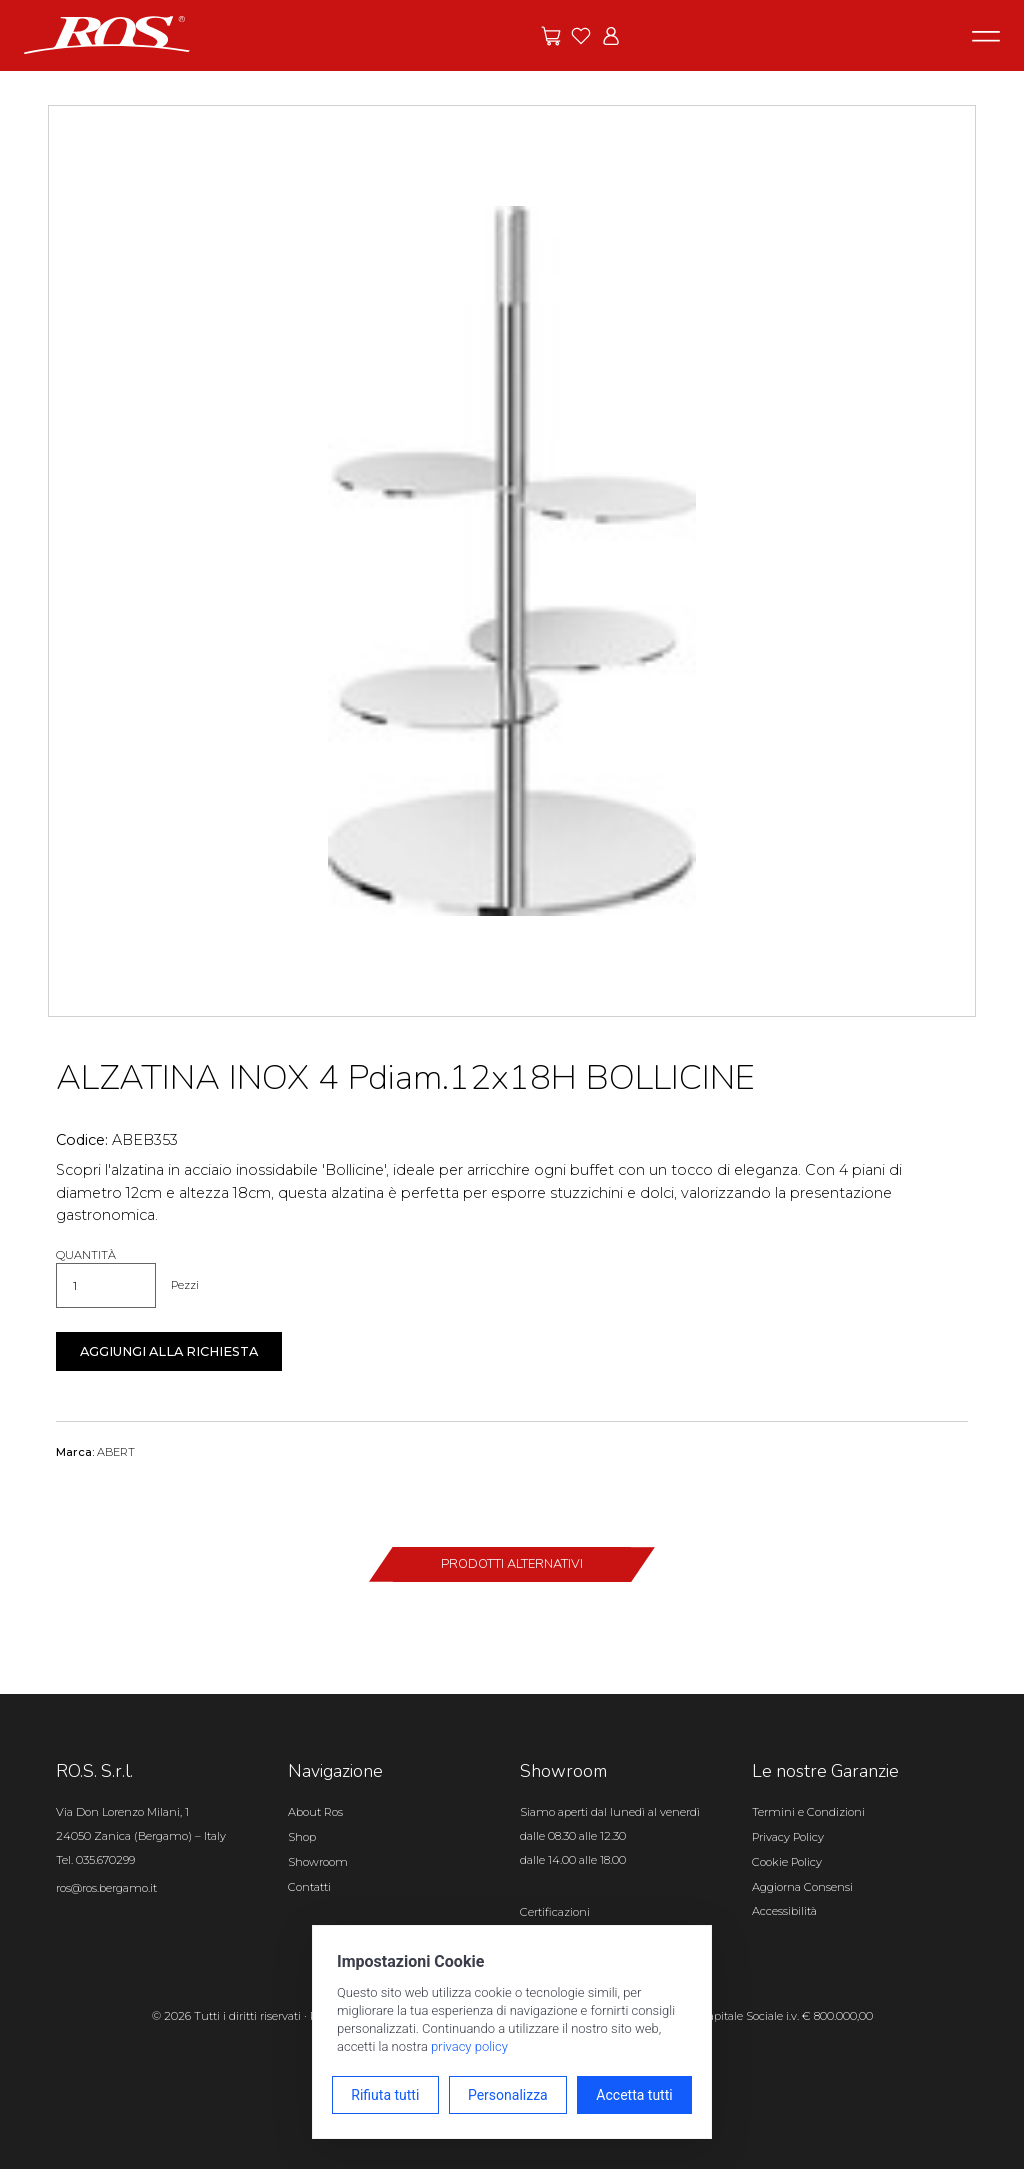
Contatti (309, 1887)
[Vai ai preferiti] (581, 36)
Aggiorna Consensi (802, 1887)
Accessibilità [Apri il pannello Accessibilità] (784, 1911)
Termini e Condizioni (808, 1812)
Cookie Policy (787, 1862)
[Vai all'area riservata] (611, 36)
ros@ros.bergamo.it (106, 1888)
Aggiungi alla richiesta (169, 1351)
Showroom (318, 1862)
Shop (302, 1837)
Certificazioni (555, 1912)
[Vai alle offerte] (551, 36)
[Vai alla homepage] (107, 34)
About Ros (315, 1812)
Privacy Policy (788, 1837)
